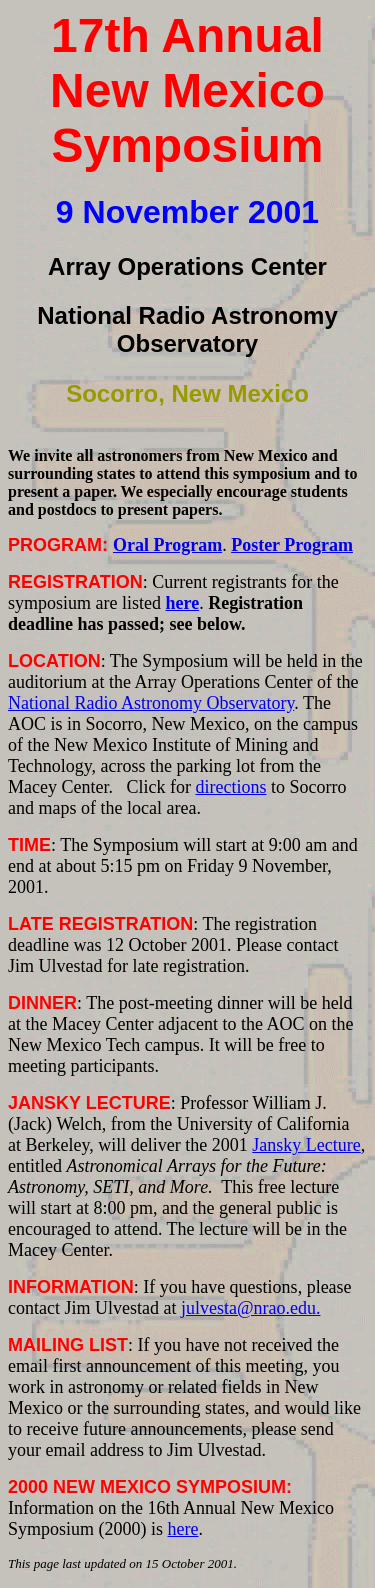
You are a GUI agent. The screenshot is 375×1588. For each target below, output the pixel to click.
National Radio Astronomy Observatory (151, 703)
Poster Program (292, 545)
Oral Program (167, 545)
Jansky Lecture (306, 1145)
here (183, 1529)
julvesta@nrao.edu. (251, 1308)
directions (230, 787)
